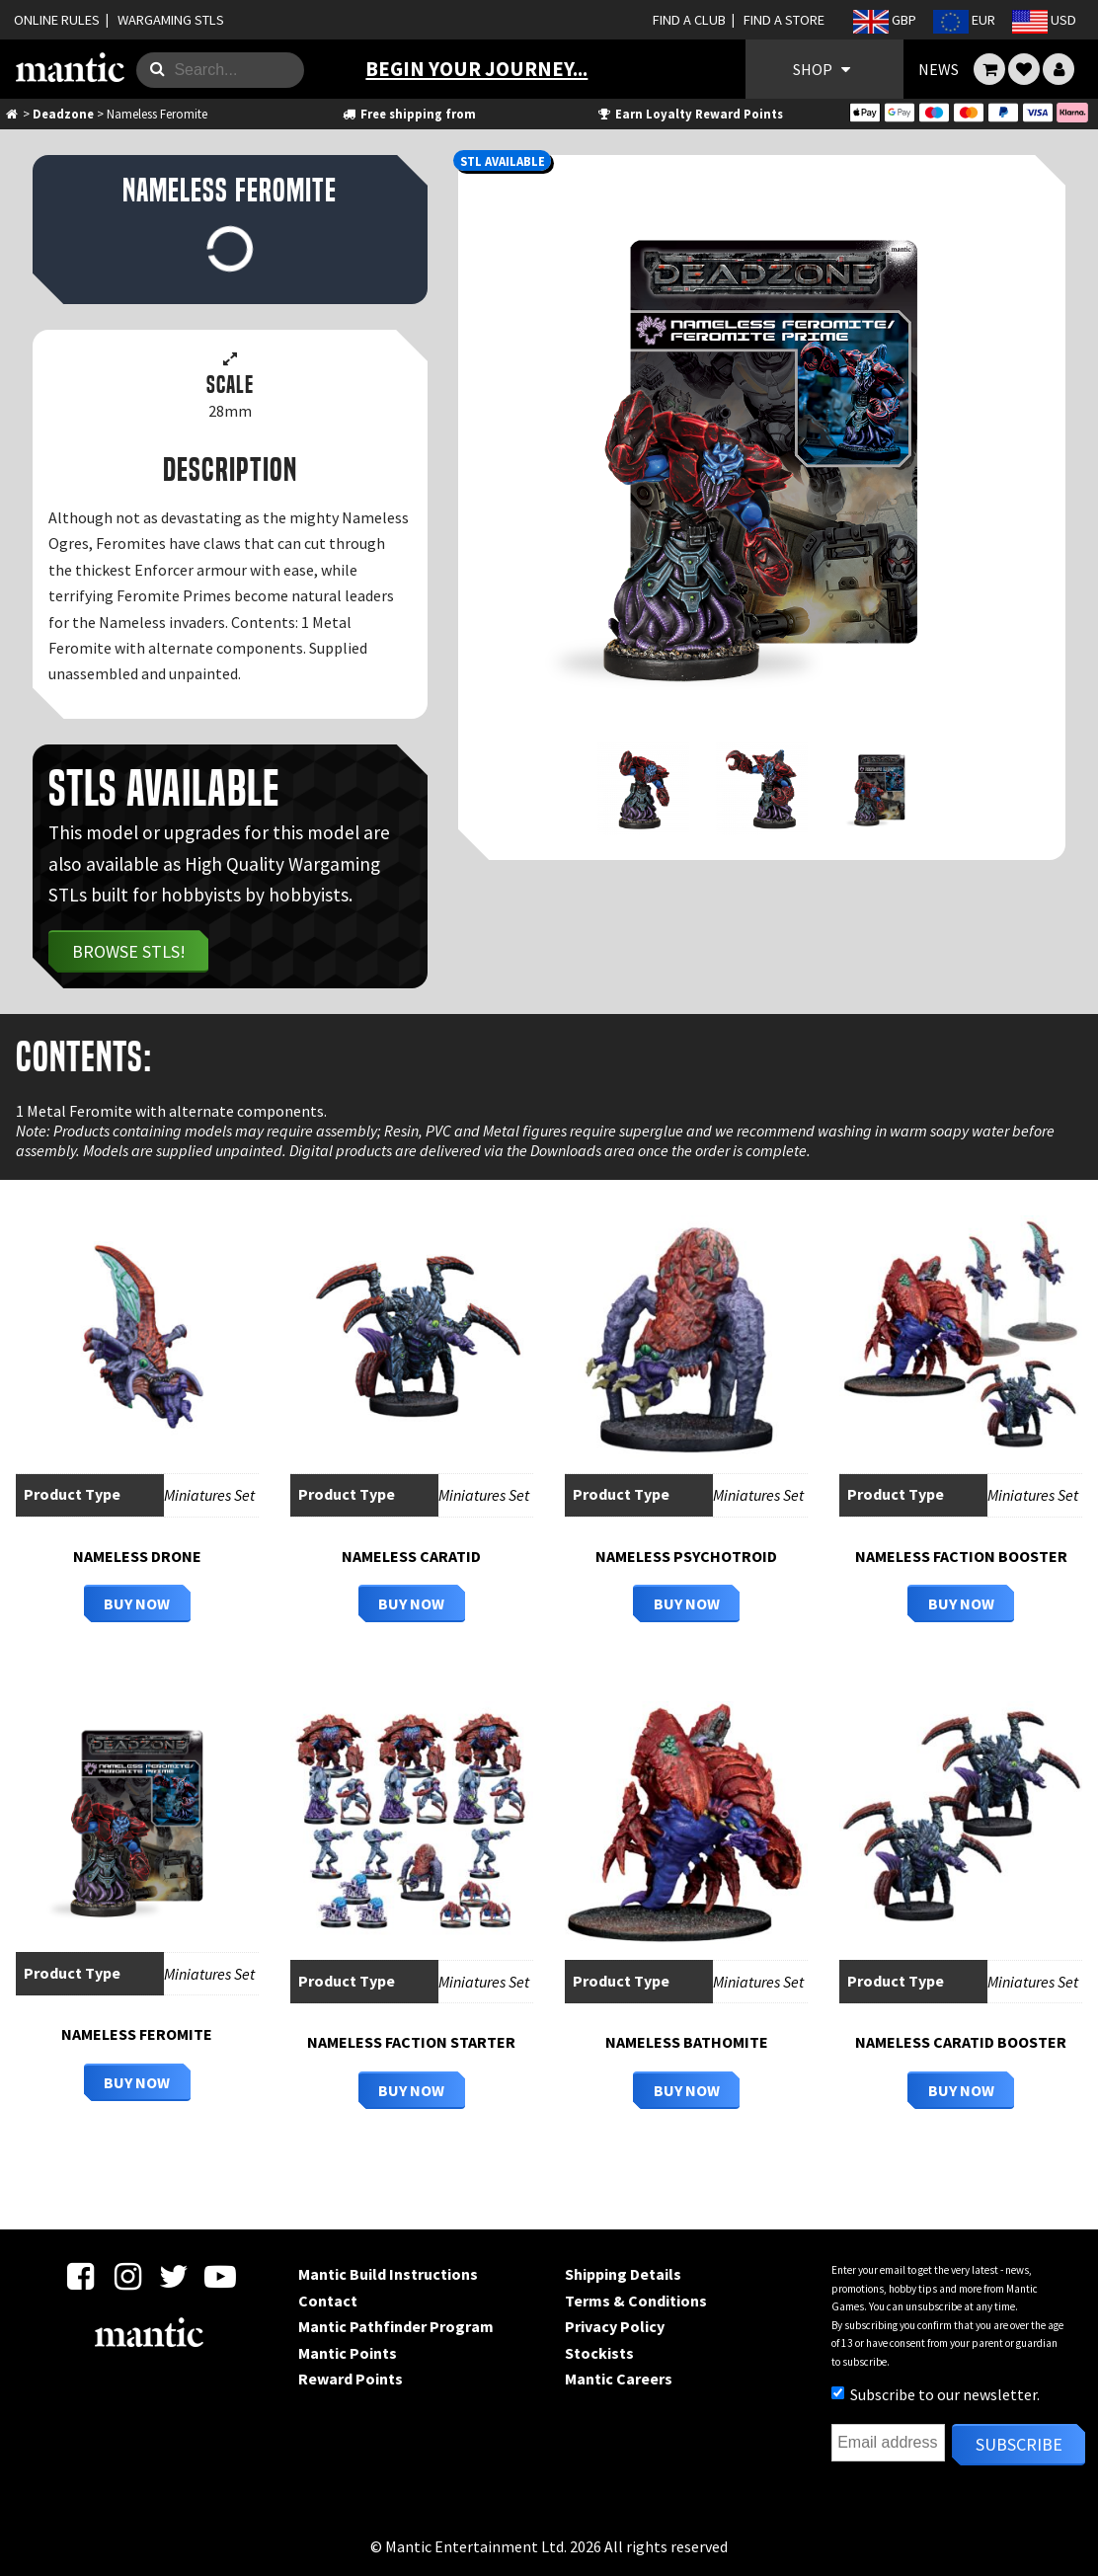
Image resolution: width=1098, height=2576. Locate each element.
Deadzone (63, 113)
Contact (327, 2300)
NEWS (938, 69)
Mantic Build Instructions (388, 2274)
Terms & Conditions (636, 2300)
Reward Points (350, 2378)
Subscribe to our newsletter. (935, 2394)
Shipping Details (623, 2274)
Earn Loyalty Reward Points (688, 113)
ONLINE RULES (57, 20)
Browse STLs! (129, 951)
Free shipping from (409, 113)
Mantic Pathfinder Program (396, 2326)
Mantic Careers (618, 2378)
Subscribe (1019, 2444)
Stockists (599, 2353)
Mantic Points (347, 2353)
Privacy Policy (615, 2326)
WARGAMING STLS (171, 20)
